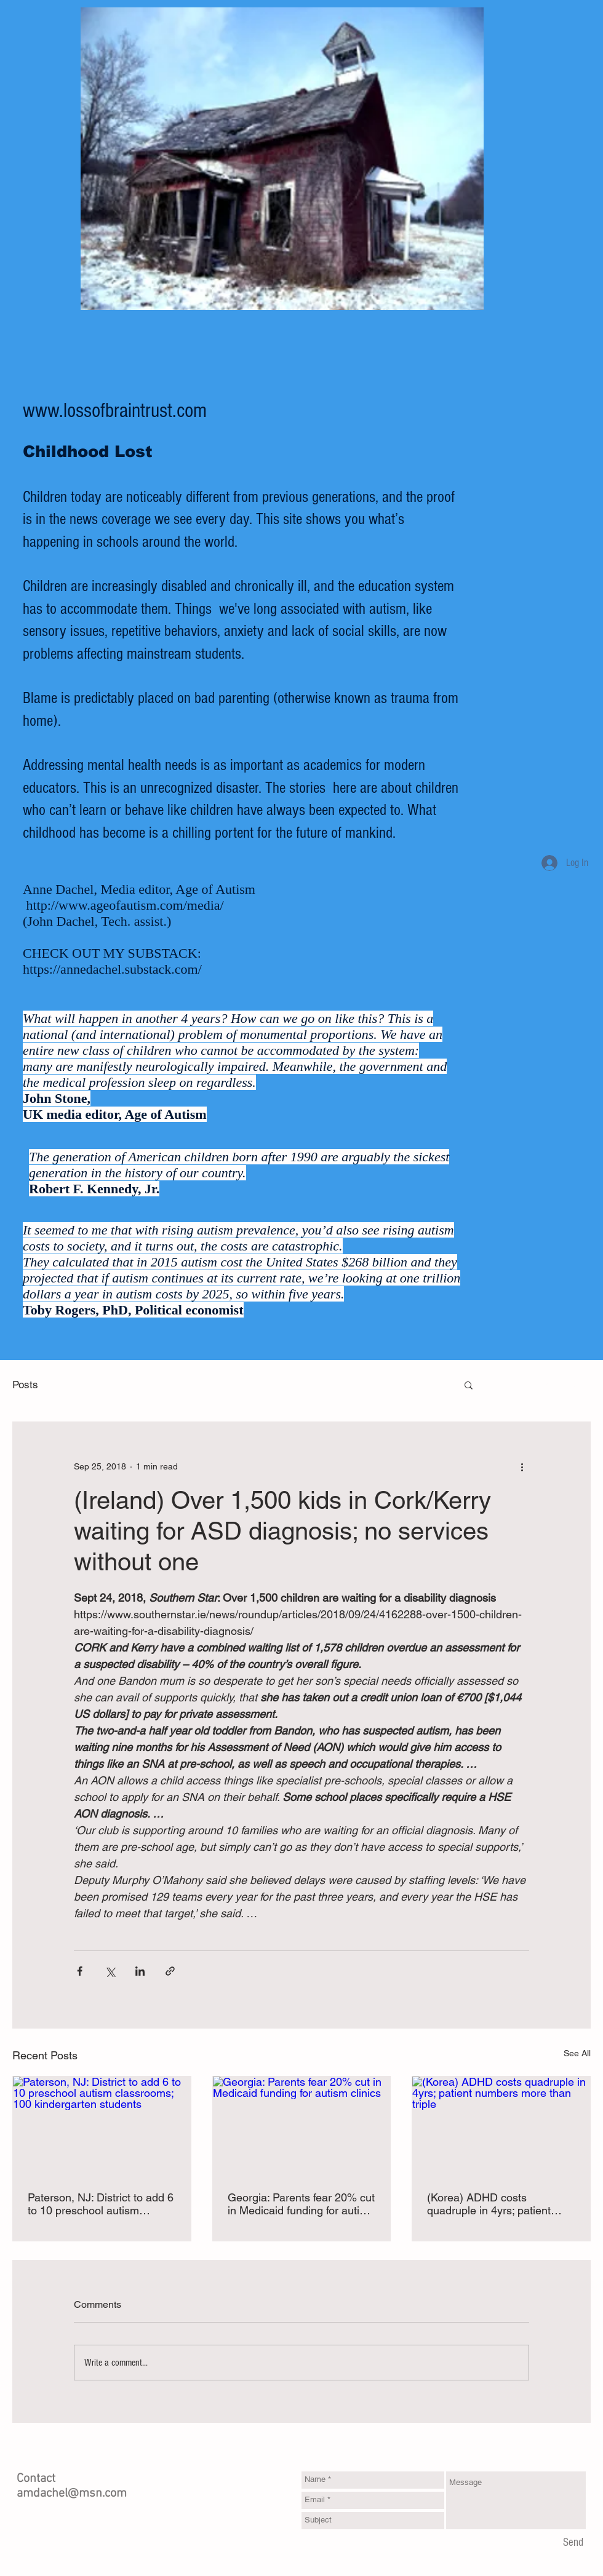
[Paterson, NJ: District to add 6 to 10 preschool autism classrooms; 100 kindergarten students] (102, 2126)
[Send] (573, 2543)
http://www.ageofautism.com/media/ (125, 905)
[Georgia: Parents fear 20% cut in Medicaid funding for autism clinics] (302, 2126)
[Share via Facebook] (80, 1971)
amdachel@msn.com (72, 2493)
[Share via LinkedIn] (140, 1971)
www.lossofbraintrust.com (115, 411)
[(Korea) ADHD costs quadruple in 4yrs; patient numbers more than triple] (501, 2126)
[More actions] (521, 1466)
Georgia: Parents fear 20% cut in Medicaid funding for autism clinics (301, 2204)
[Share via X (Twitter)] (110, 1971)
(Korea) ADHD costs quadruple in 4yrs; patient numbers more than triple (489, 2204)
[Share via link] (170, 1971)
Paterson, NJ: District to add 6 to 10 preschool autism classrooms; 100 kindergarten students (101, 2204)
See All (577, 2053)
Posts (25, 1384)
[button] (468, 1384)
